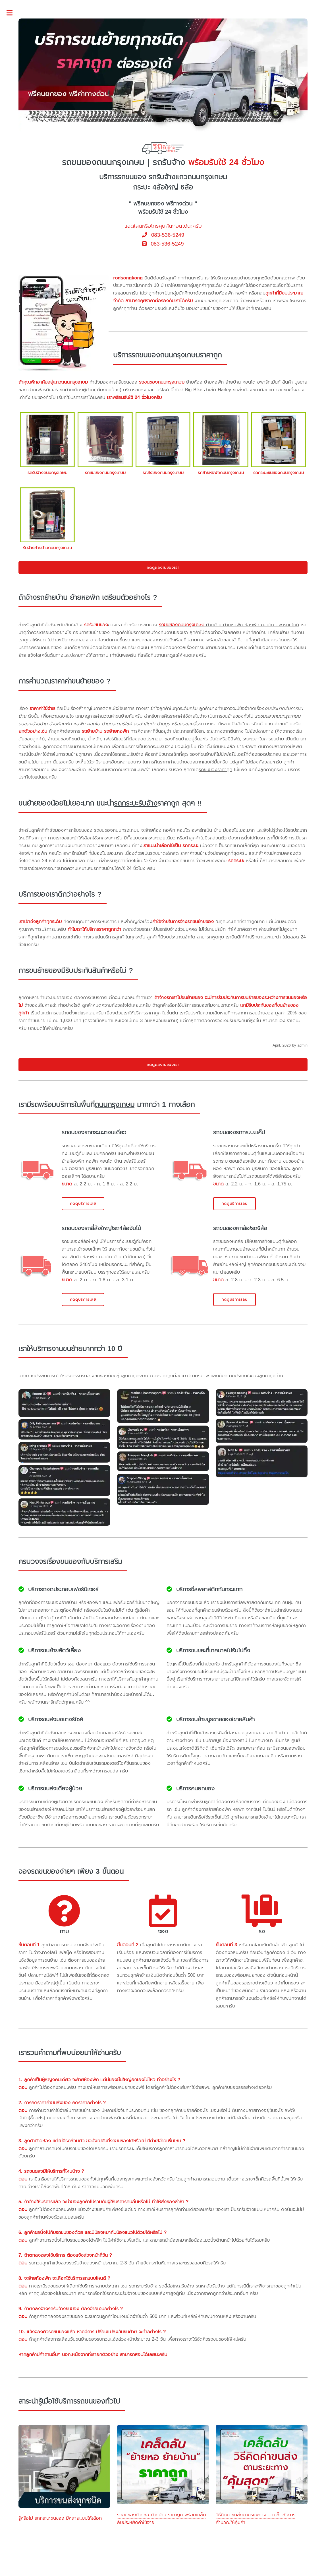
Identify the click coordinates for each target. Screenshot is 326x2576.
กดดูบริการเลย (83, 1203)
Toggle (12, 13)
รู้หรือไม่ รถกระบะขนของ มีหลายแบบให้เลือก (60, 2518)
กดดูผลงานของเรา (163, 567)
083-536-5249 (163, 235)
